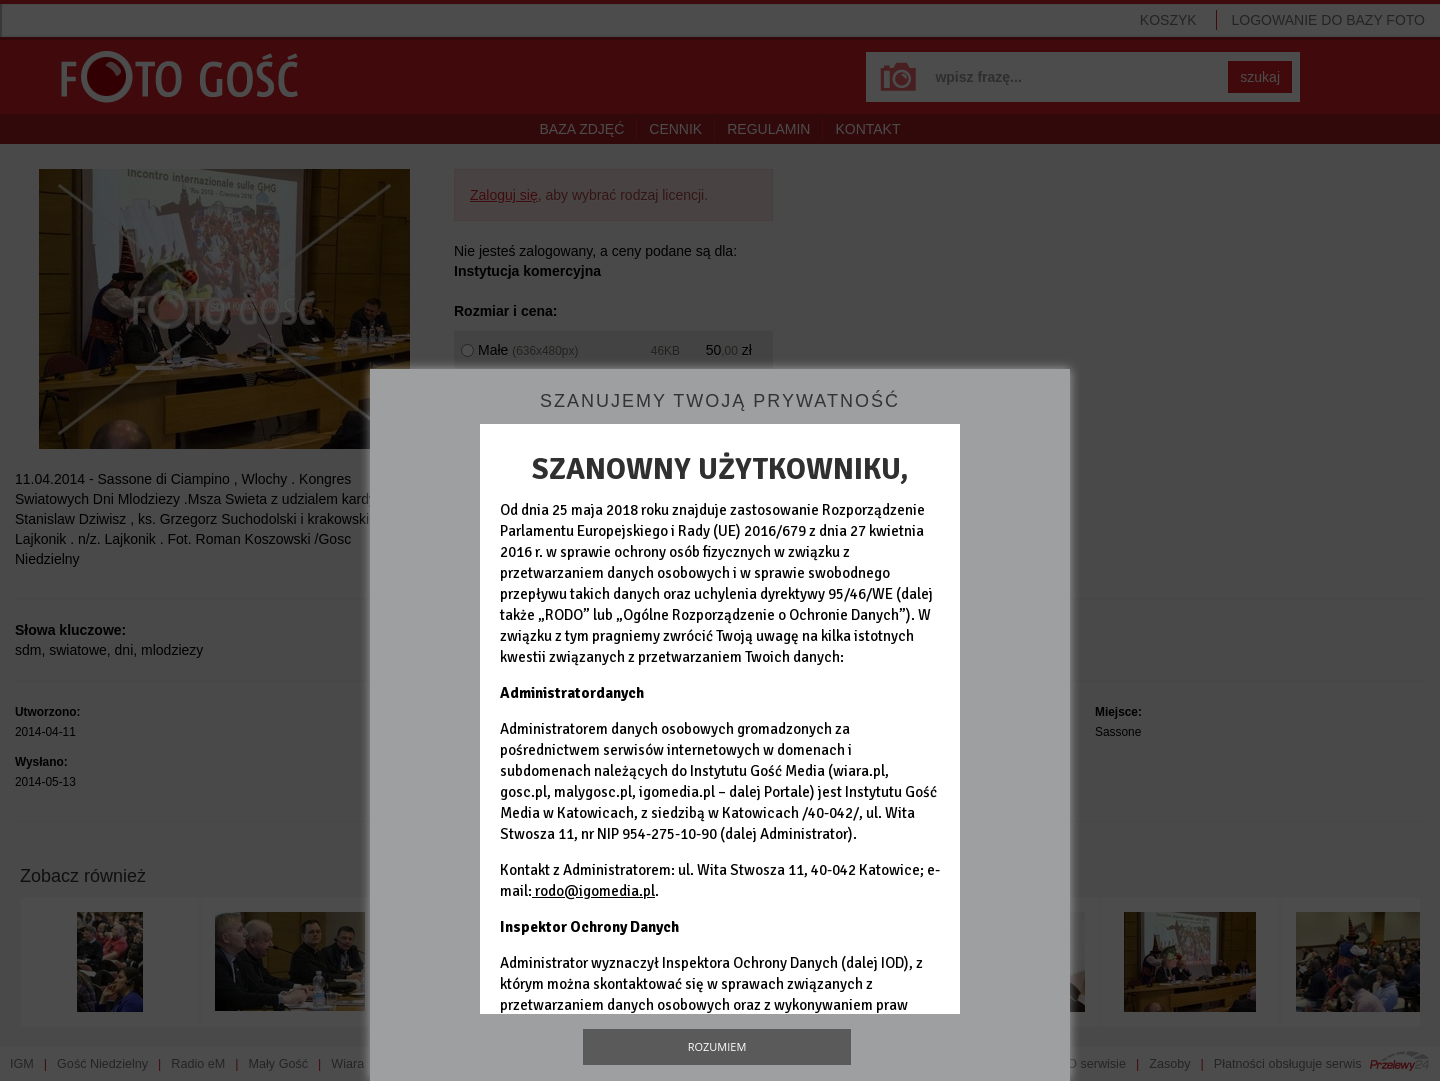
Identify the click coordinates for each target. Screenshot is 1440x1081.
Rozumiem (717, 1046)
